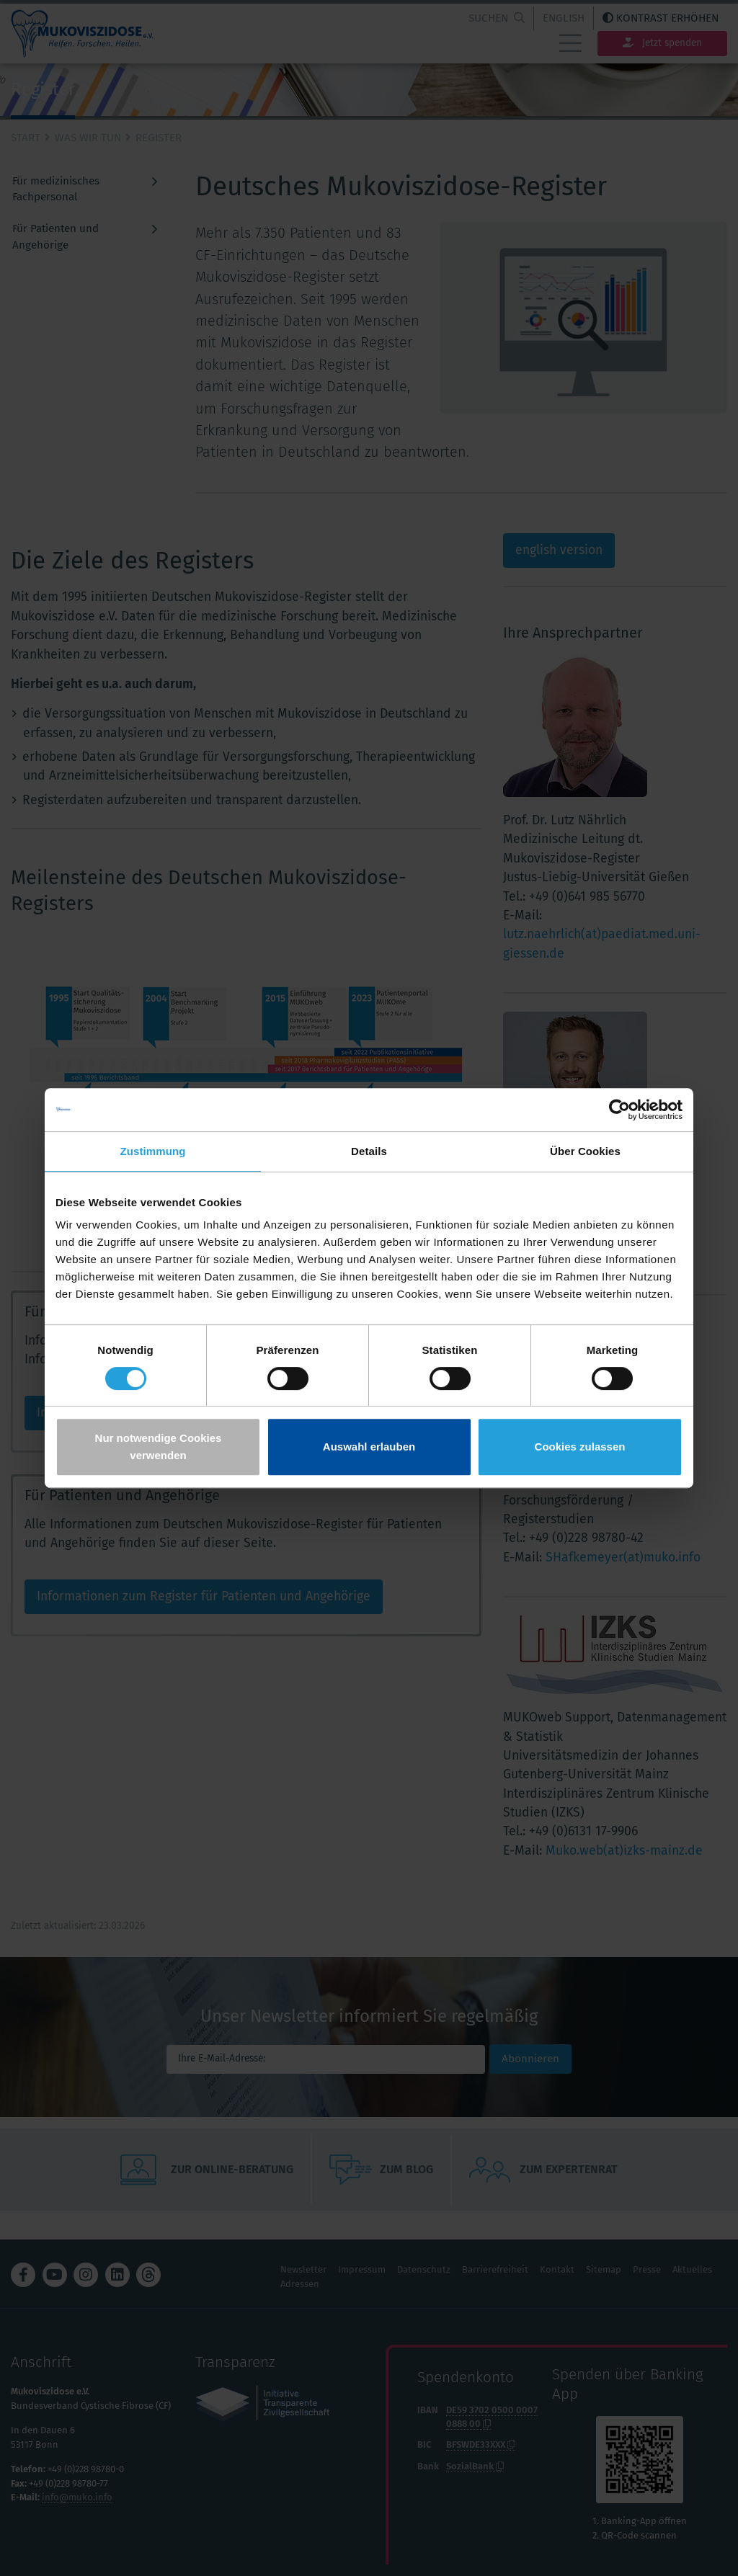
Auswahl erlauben (369, 1446)
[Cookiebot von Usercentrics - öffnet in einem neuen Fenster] (619, 1109)
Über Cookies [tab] (585, 1151)
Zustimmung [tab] (153, 1151)
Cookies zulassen (580, 1446)
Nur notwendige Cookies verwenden (158, 1446)
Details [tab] (369, 1151)
